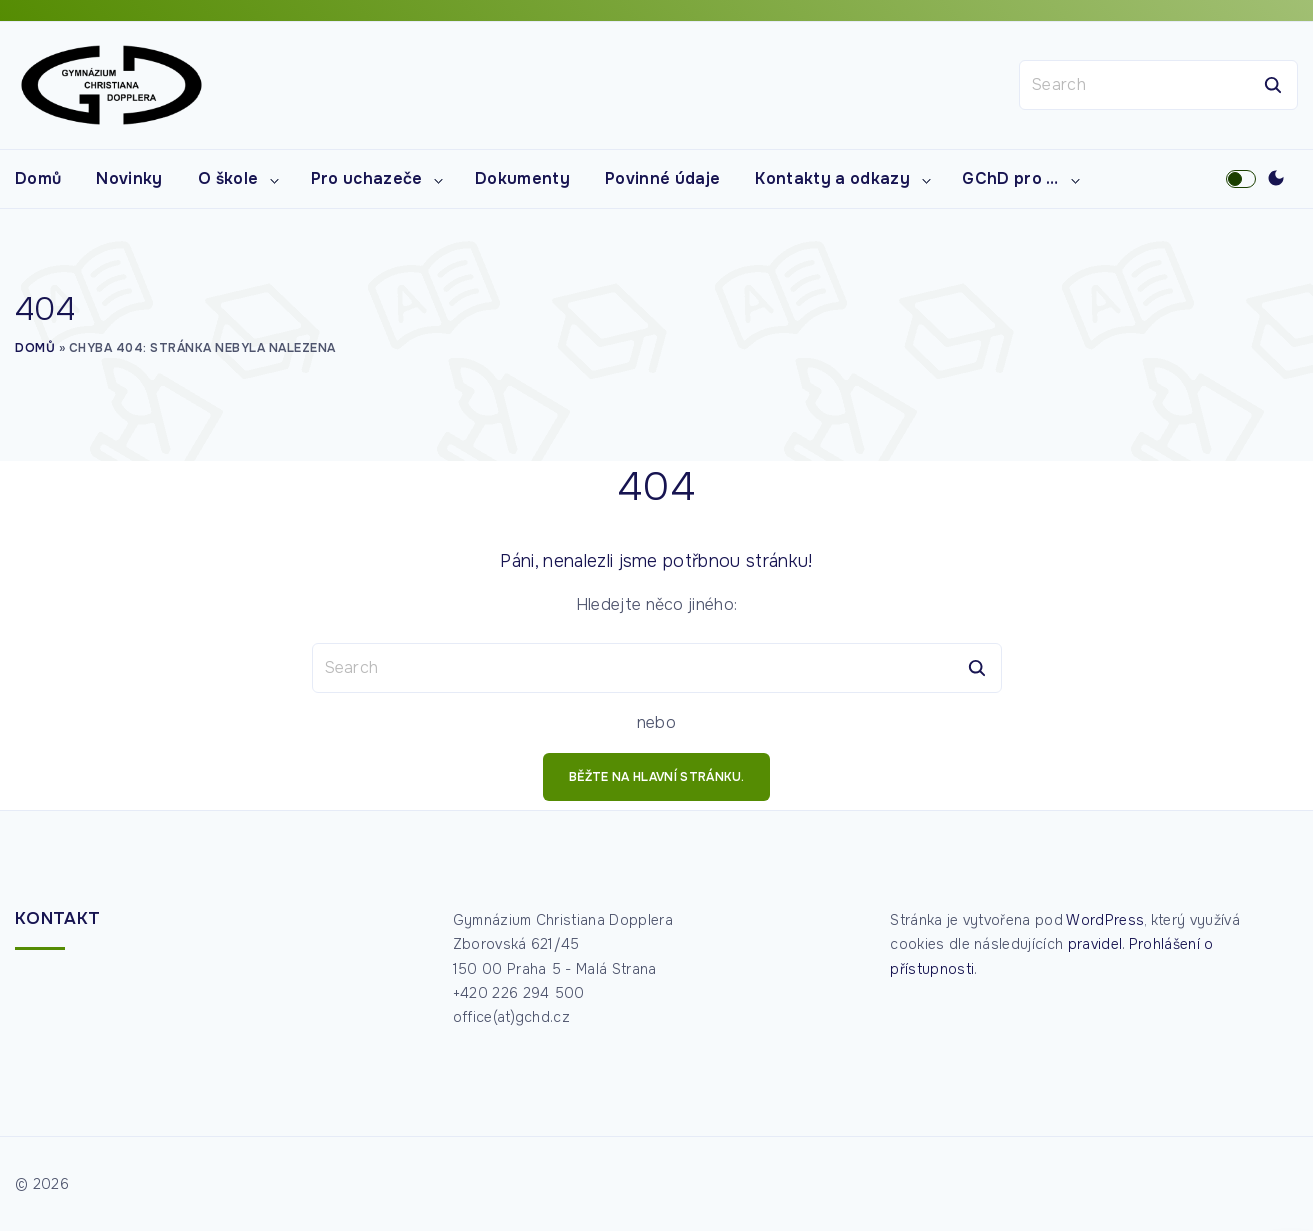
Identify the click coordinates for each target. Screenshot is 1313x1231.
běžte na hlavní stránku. (656, 777)
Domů (35, 348)
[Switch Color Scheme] (1276, 179)
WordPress (1105, 920)
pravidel (1095, 944)
